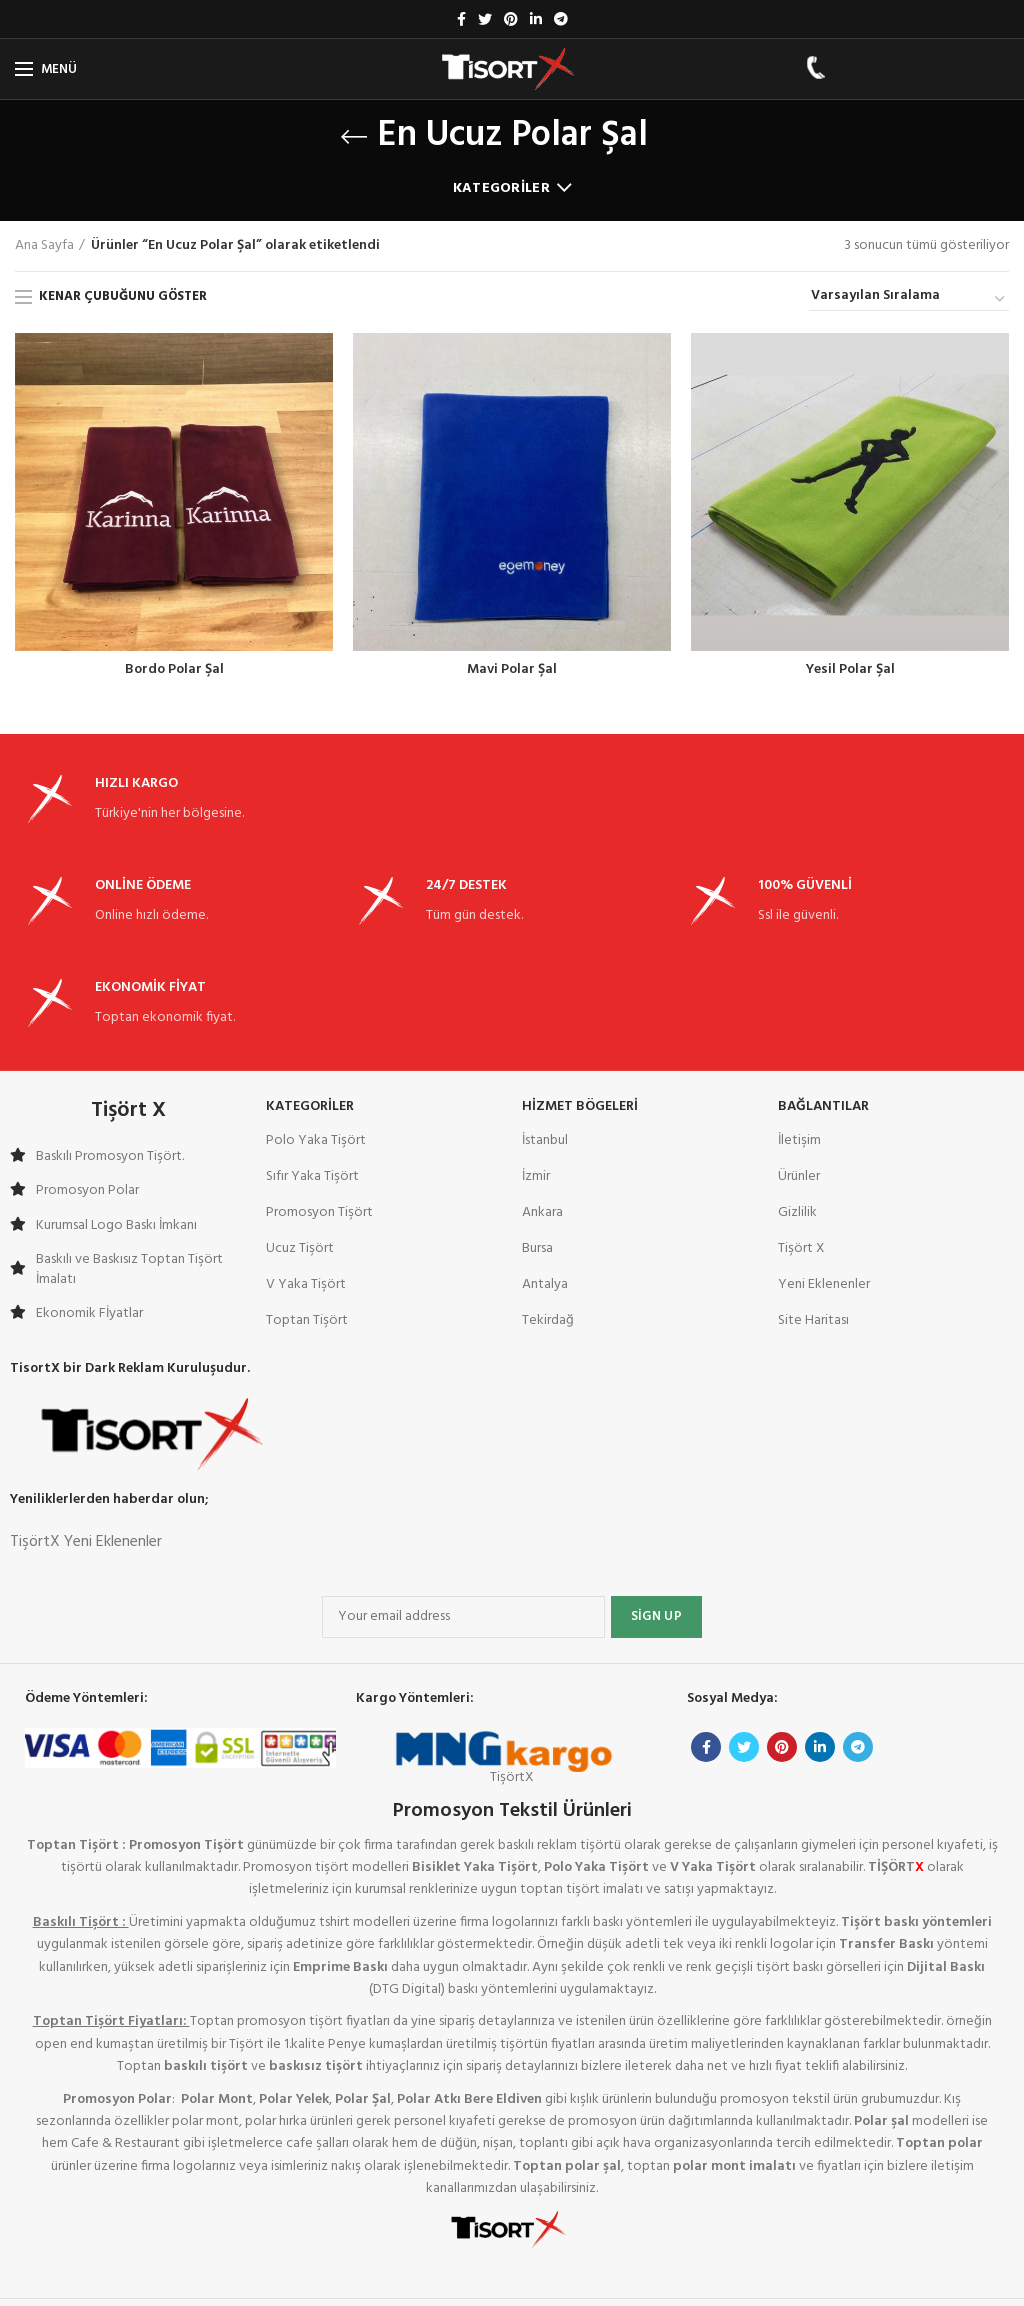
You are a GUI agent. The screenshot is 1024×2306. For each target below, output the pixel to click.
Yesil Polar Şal (850, 670)
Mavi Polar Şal (512, 670)
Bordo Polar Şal (174, 670)
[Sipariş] (909, 299)
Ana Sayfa (44, 246)
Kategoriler (501, 188)
